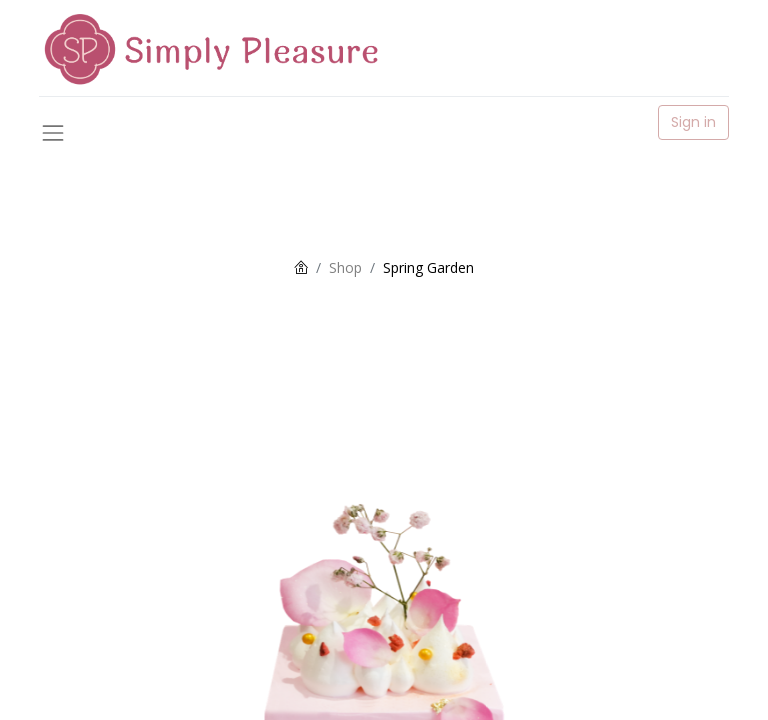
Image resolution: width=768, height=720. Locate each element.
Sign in (693, 122)
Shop (345, 267)
